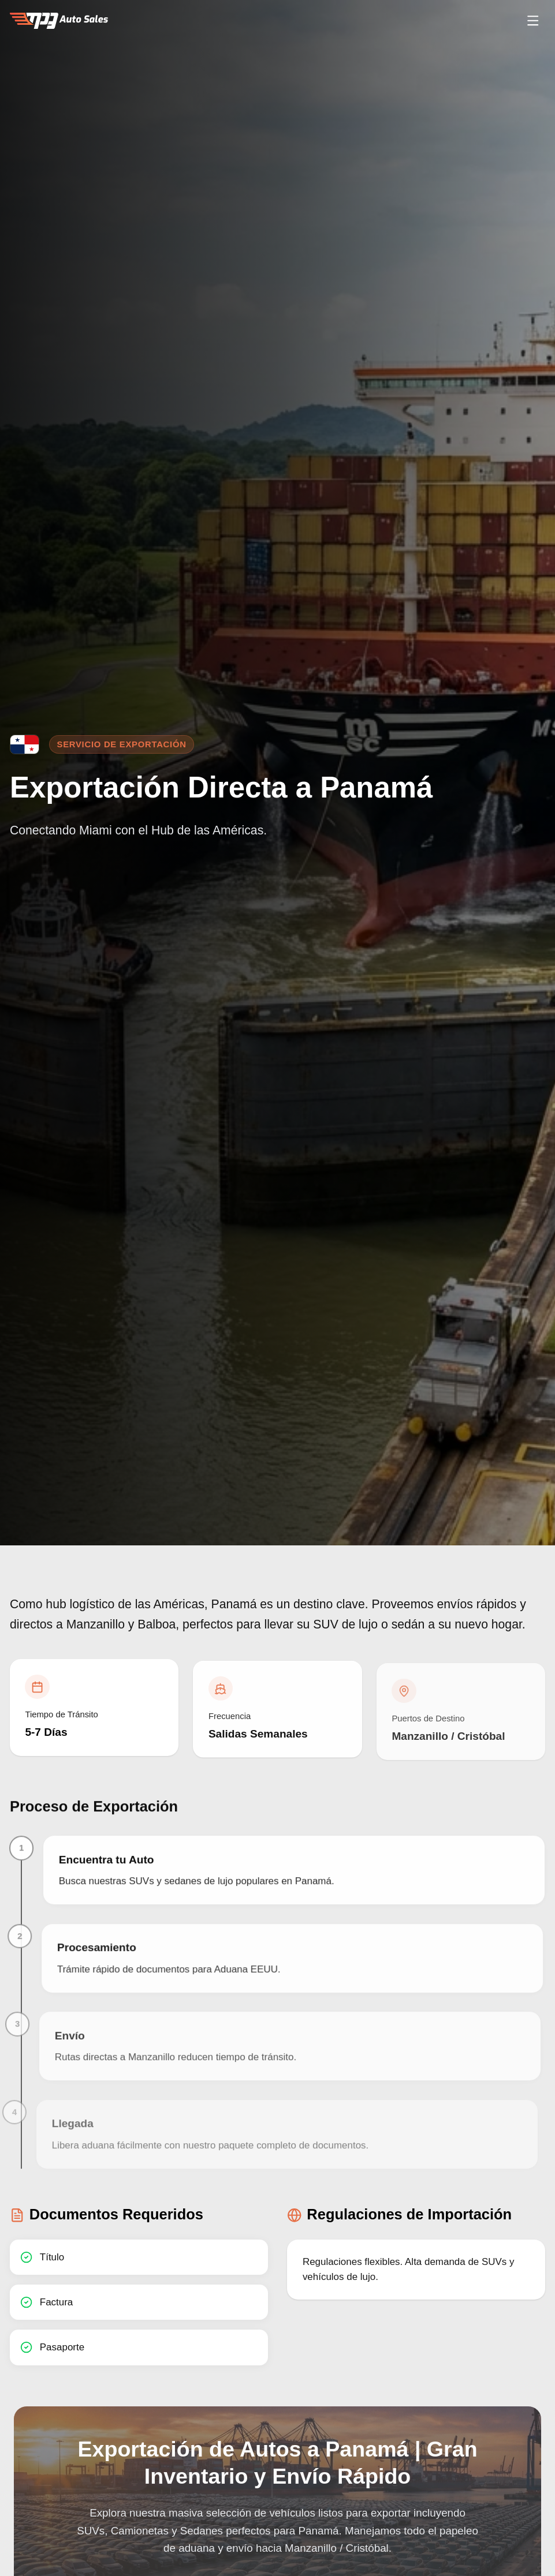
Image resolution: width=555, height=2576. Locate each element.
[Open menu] (533, 21)
